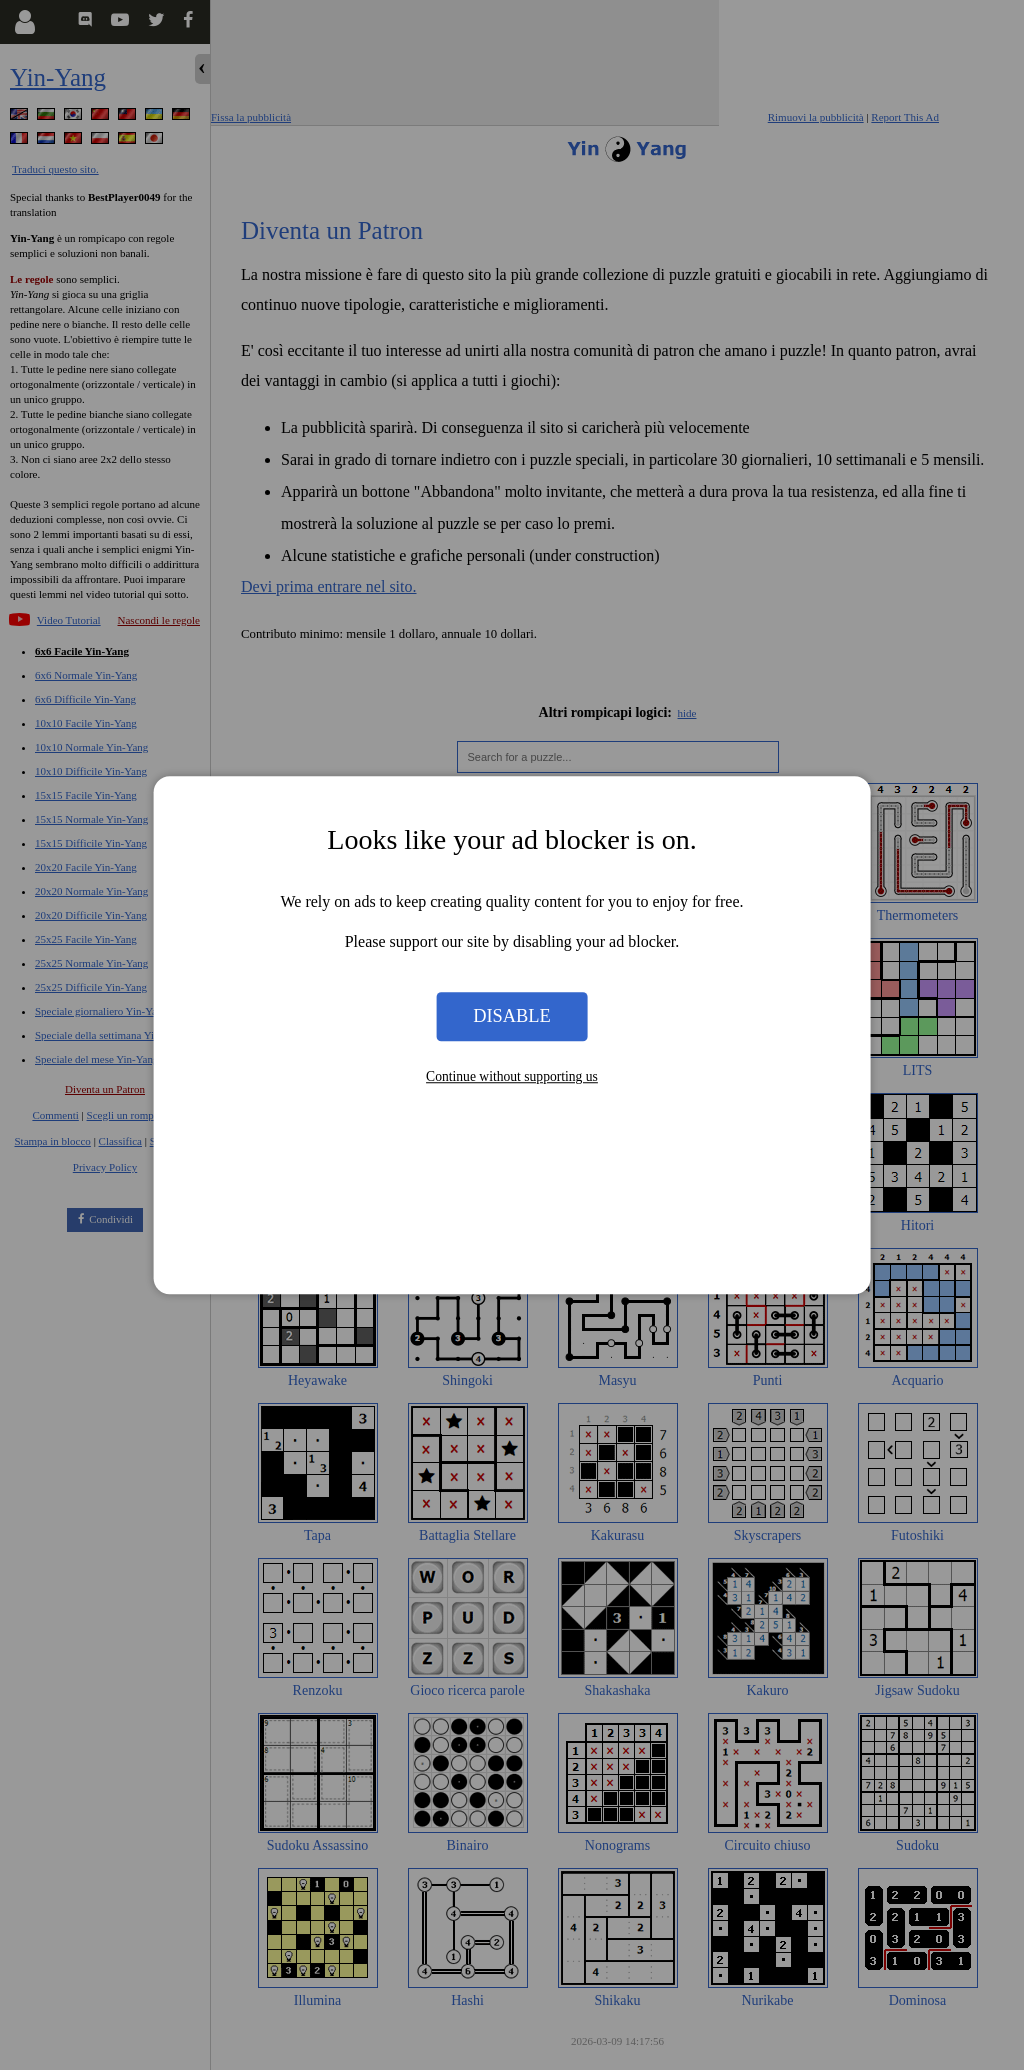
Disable (512, 1016)
